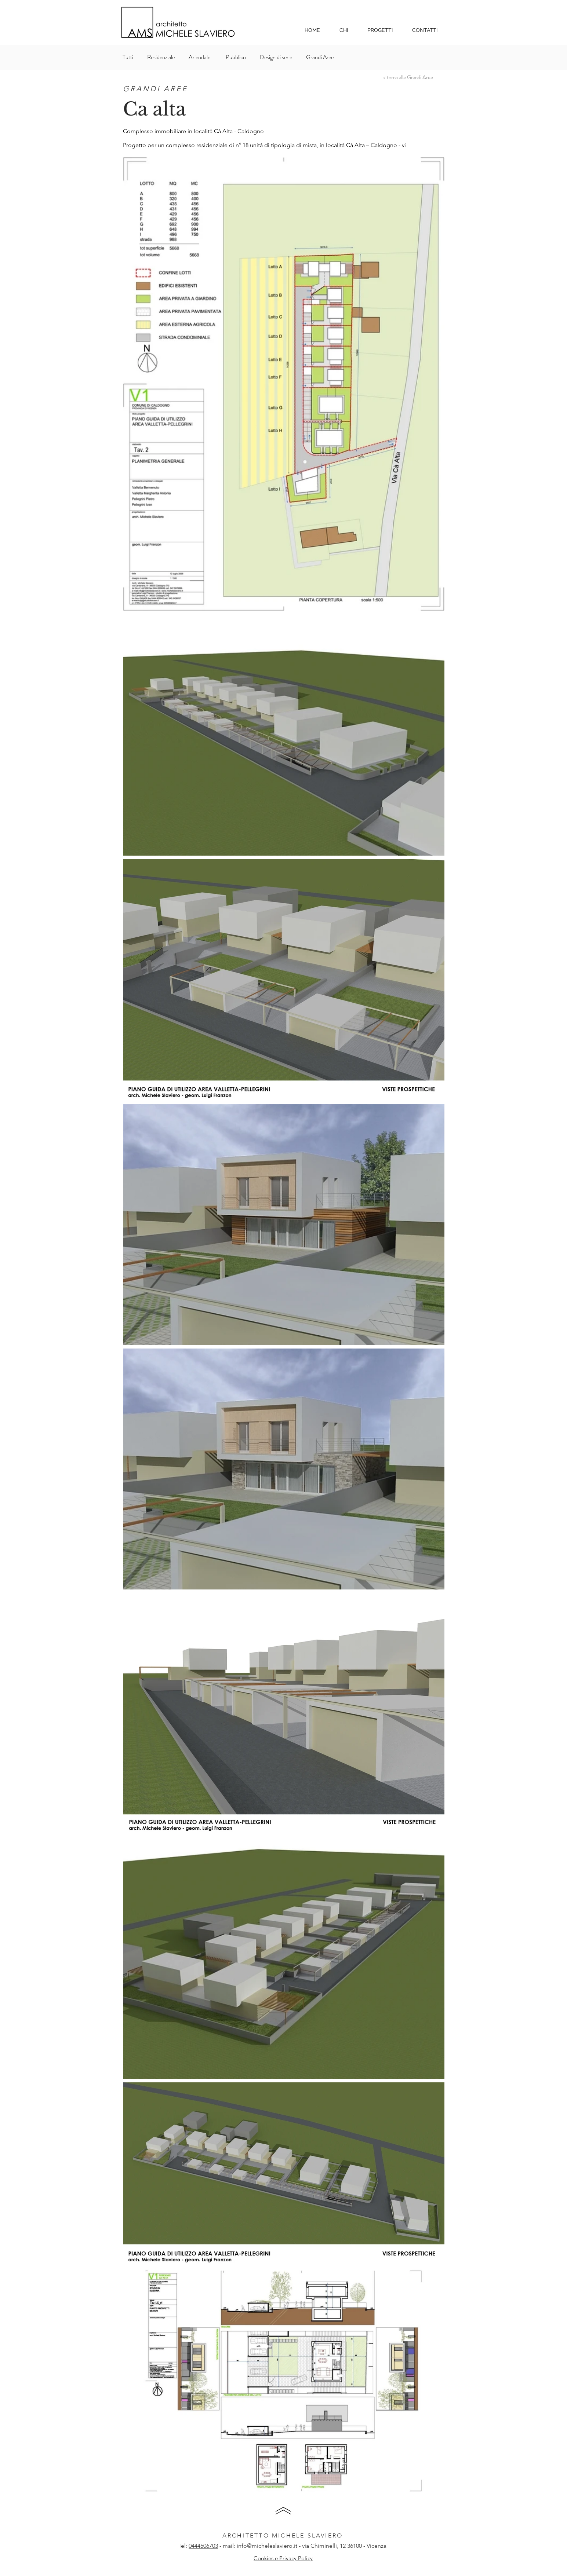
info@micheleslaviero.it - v (271, 2545)
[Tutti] (131, 57)
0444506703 (203, 2545)
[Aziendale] (201, 57)
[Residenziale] (161, 57)
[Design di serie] (276, 57)
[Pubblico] (236, 57)
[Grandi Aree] (322, 57)
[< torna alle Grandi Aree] (407, 77)
